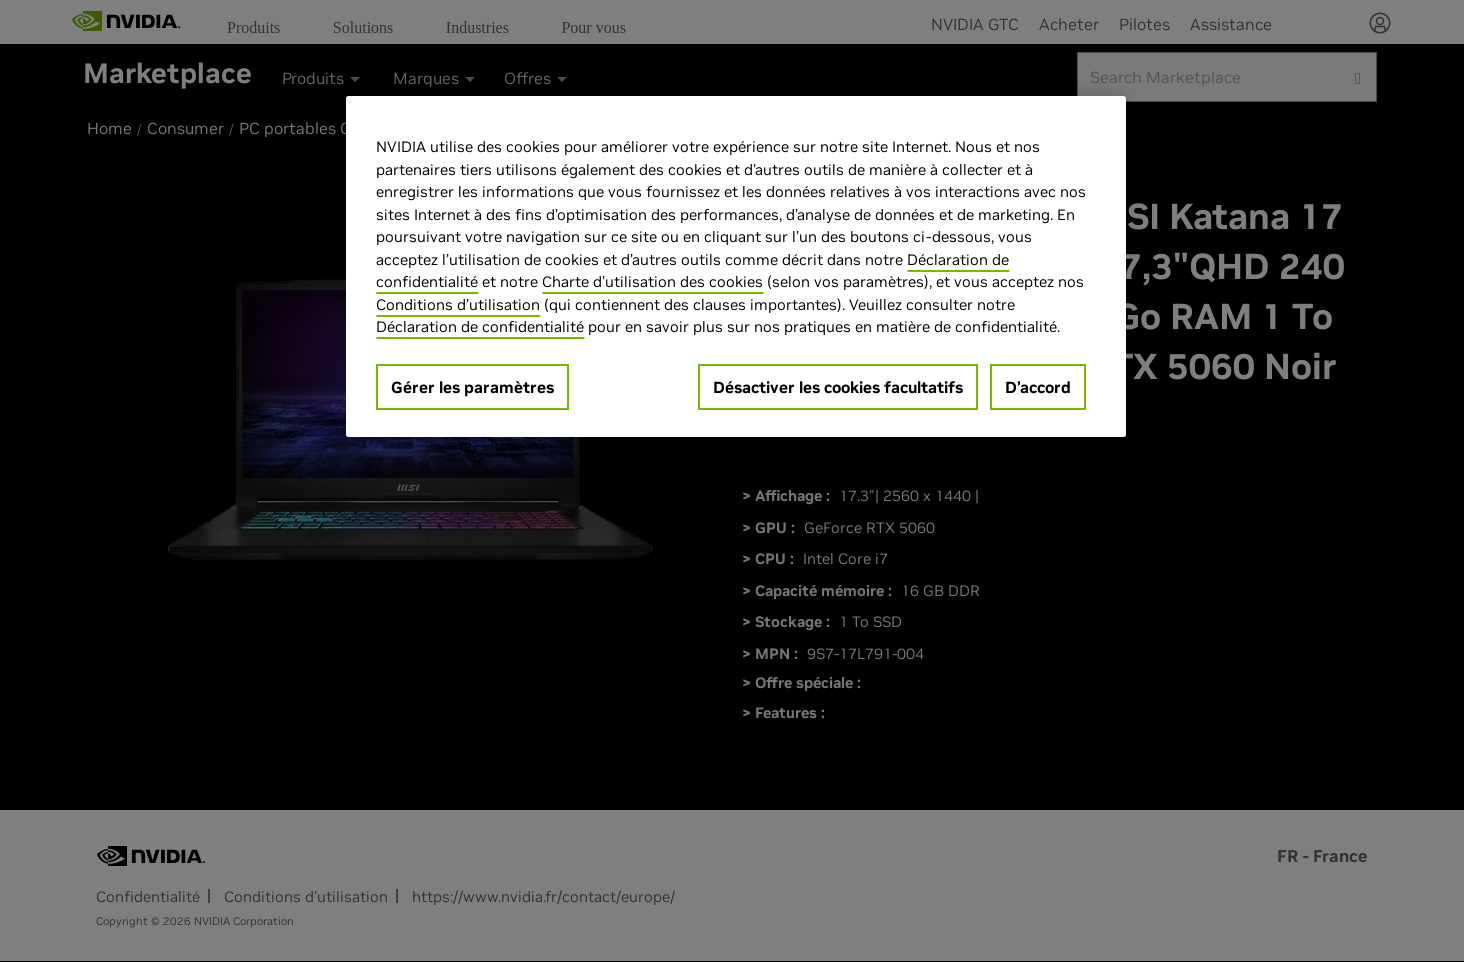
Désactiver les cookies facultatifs (838, 387)
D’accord (1038, 387)
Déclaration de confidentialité (480, 326)
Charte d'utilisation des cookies (652, 281)
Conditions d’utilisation (458, 304)
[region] (736, 266)
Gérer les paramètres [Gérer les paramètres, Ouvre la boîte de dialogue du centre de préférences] (472, 387)
